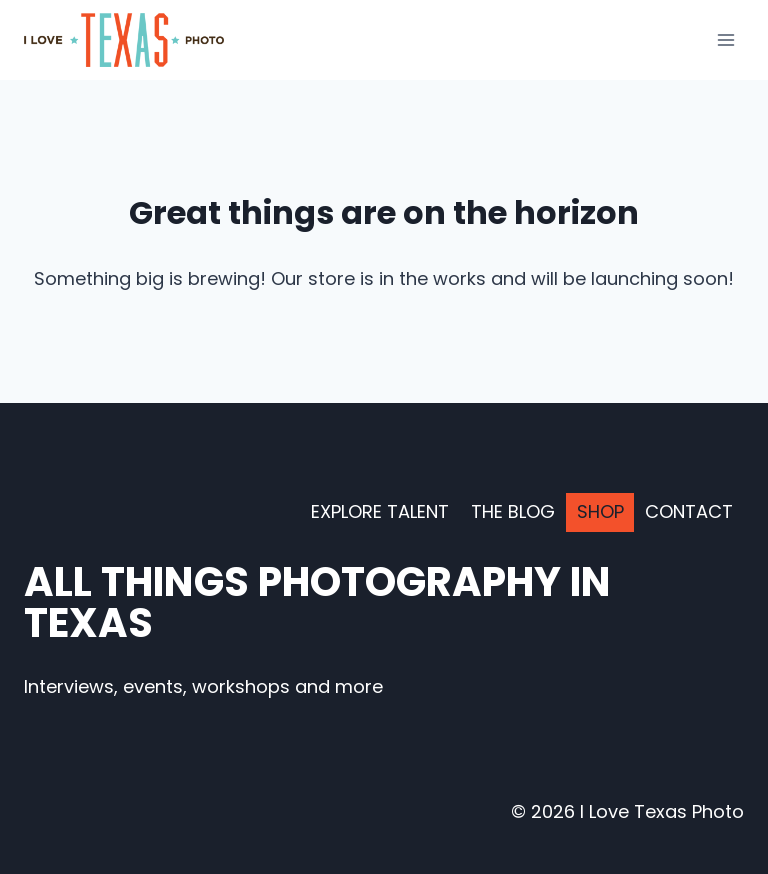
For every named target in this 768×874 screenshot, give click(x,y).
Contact (689, 511)
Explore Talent (380, 511)
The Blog (513, 511)
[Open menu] (725, 39)
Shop (600, 511)
